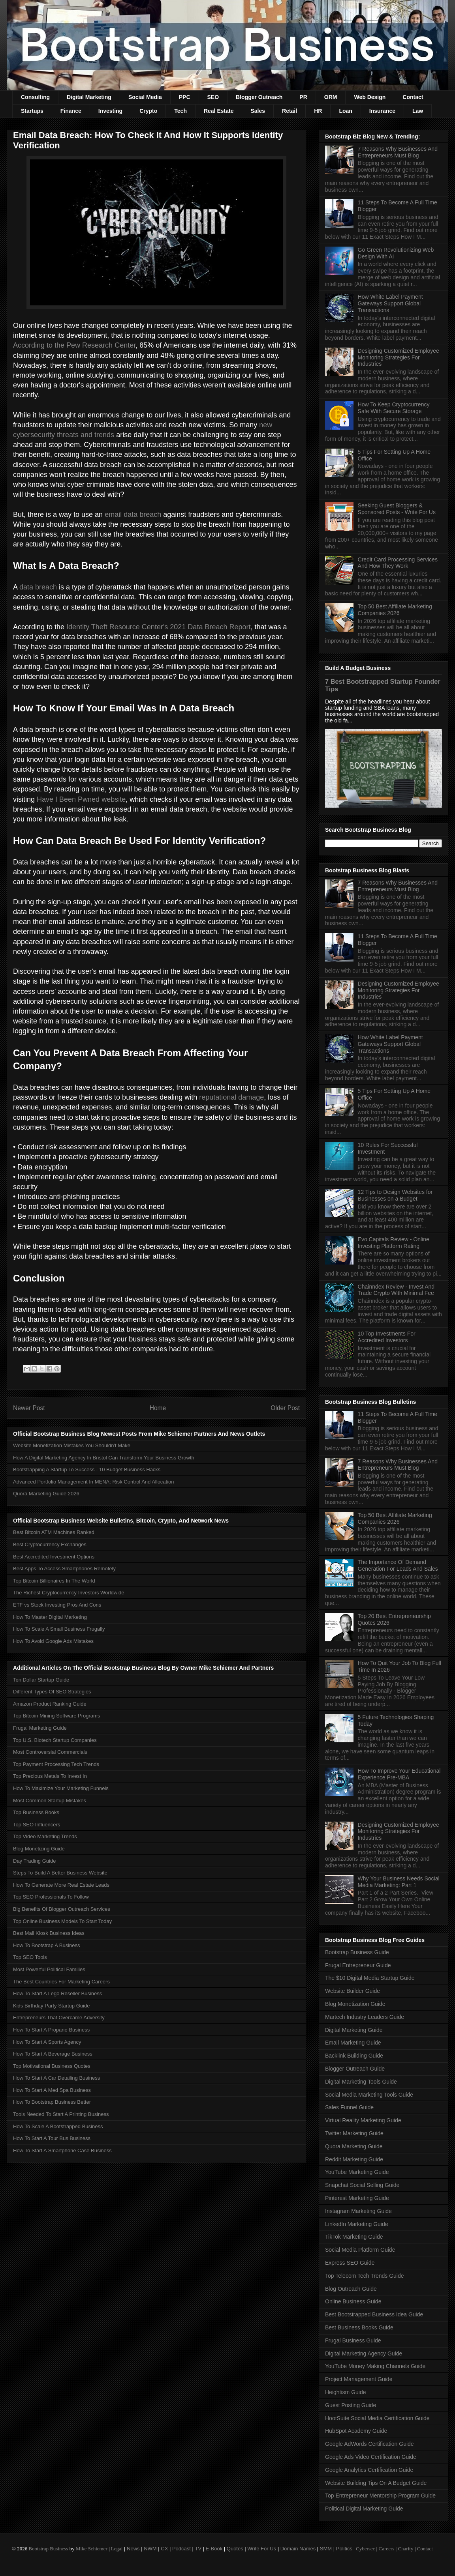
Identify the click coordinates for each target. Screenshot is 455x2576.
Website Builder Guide (352, 1991)
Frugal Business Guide (353, 2340)
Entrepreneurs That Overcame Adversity (59, 2017)
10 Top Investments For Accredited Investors (387, 1336)
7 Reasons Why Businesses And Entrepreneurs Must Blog (398, 152)
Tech (180, 111)
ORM (330, 97)
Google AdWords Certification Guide (369, 2444)
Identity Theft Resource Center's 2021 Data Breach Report (158, 627)
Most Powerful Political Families (49, 1969)
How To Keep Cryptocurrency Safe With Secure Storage (394, 407)
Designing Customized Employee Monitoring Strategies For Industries (398, 357)
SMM (326, 2549)
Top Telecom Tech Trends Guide (364, 2276)
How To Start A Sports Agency (47, 2042)
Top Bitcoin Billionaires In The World (54, 1581)
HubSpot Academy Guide (356, 2431)
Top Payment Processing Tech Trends (56, 1764)
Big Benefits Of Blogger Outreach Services (61, 1909)
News (133, 2549)
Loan (345, 111)
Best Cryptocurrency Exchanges (49, 1544)
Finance (70, 111)
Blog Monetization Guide (355, 2004)
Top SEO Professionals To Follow (51, 1897)
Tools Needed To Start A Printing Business (61, 2114)
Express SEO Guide (349, 2263)
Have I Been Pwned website (81, 799)
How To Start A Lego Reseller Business (57, 1993)
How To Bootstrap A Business (46, 1945)
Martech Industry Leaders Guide (364, 2017)
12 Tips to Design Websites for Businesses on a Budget (395, 1195)
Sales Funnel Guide (349, 2107)
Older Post (285, 1408)
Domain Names (298, 2549)
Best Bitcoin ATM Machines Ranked (53, 1532)
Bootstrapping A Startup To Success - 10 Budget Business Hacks (86, 1469)
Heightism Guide (345, 2392)
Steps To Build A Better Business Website (60, 1873)
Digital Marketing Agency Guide (363, 2353)
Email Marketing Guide (353, 2042)
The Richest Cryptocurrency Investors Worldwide (68, 1593)
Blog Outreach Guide (351, 2289)
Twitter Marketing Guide (354, 2133)
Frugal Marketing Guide (40, 1728)
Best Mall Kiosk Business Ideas (49, 1933)
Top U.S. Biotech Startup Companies (55, 1740)
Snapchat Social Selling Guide (362, 2185)
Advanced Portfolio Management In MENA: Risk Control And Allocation (93, 1482)
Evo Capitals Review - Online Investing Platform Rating (393, 1242)
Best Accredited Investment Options (53, 1557)
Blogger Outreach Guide (355, 2068)
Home (158, 1408)
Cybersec (365, 2549)
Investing (110, 111)
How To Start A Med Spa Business (52, 2090)
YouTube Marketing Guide (357, 2172)
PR (303, 97)
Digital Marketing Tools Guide (361, 2081)
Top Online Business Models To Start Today (62, 1921)
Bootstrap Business (48, 2549)
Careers (387, 2549)
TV (198, 2549)
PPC (184, 97)
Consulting (35, 97)
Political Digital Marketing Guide (364, 2508)
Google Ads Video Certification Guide (370, 2457)
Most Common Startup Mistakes (49, 1800)
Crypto (148, 111)
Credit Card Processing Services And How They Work (398, 562)
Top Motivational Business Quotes (51, 2066)
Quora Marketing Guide (354, 2146)
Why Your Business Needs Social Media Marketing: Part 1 (399, 1881)
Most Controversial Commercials (50, 1752)
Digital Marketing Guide (354, 2030)
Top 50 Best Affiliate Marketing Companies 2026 (395, 609)
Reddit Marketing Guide (354, 2159)
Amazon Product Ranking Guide (49, 1704)
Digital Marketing (89, 97)
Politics (344, 2549)
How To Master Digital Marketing (50, 1617)
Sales (257, 111)
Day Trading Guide (34, 1861)
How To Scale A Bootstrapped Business (58, 2126)
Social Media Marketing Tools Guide (369, 2094)
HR (318, 111)
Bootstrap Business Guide (357, 1952)
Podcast (181, 2549)
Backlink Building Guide (354, 2055)
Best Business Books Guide (359, 2327)
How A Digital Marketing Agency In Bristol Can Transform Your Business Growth (103, 1458)
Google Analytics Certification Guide (369, 2470)
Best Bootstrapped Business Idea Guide (374, 2314)
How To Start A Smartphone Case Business (62, 2150)
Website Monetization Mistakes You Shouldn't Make (71, 1445)
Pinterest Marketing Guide (357, 2198)
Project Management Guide (358, 2379)
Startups (32, 111)
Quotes (235, 2549)
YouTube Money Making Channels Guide (375, 2366)
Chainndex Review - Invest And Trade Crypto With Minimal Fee (396, 1289)
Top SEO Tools (30, 1957)
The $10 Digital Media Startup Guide (369, 1978)
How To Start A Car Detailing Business (56, 2078)
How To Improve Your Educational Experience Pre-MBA (399, 1774)
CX (164, 2549)
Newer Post (29, 1408)
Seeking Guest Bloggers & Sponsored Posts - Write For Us (397, 508)
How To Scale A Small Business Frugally (59, 1629)
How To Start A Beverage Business (52, 2054)
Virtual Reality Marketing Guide (363, 2120)
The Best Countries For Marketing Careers (61, 1982)
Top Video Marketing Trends (45, 1836)
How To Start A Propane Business (51, 2030)
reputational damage (231, 1097)
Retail (289, 111)
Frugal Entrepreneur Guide (358, 1965)
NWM (150, 2549)
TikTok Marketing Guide (354, 2237)
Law (417, 111)
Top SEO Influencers (36, 1825)
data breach (38, 587)
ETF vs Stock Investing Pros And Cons (57, 1605)
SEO (213, 97)
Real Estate (218, 111)
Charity (405, 2549)
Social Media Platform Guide (360, 2250)
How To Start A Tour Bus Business (51, 2138)
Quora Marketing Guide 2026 (46, 1494)
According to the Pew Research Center (74, 345)
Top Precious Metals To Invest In (50, 1776)
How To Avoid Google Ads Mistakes (53, 1641)
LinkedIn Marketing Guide (356, 2224)
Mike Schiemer (91, 2549)
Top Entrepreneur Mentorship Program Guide (380, 2495)
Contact (412, 97)
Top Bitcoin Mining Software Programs (56, 1716)
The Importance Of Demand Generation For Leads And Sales (398, 1565)
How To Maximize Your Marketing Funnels (61, 1788)
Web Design (369, 97)
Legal (117, 2549)
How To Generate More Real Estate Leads (61, 1885)
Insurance (382, 111)
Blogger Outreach (259, 97)
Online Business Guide (353, 2301)
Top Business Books (36, 1812)
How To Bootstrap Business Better (52, 2102)
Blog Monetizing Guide (39, 1849)
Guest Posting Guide (350, 2405)
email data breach (133, 514)
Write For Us (261, 2549)
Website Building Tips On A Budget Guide (376, 2483)
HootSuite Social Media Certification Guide (377, 2418)
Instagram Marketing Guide (358, 2211)
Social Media (145, 97)
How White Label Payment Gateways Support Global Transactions (390, 303)
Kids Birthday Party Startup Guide (51, 2006)
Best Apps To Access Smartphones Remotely (64, 1568)
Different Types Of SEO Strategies (52, 1692)
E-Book (214, 2549)
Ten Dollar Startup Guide (41, 1680)
